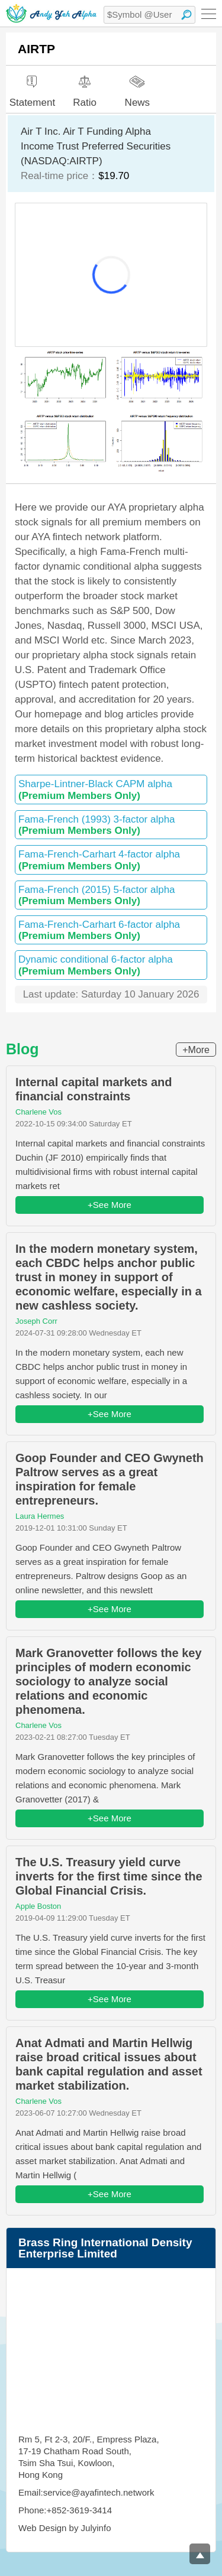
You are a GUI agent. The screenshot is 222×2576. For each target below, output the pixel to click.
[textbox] (149, 15)
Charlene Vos (38, 1111)
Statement (32, 87)
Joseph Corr (36, 1321)
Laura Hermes (39, 1516)
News (137, 86)
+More (196, 1050)
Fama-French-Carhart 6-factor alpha (111, 930)
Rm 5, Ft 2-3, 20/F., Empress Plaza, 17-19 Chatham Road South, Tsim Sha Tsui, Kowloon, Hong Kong (88, 2457)
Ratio (84, 87)
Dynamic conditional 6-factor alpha (111, 965)
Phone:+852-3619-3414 (65, 2510)
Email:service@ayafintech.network (86, 2492)
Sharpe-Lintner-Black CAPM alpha (111, 789)
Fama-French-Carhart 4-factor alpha (111, 860)
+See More (109, 1205)
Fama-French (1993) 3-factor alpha (111, 825)
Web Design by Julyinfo (64, 2528)
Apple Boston (38, 1906)
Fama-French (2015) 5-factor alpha (111, 895)
